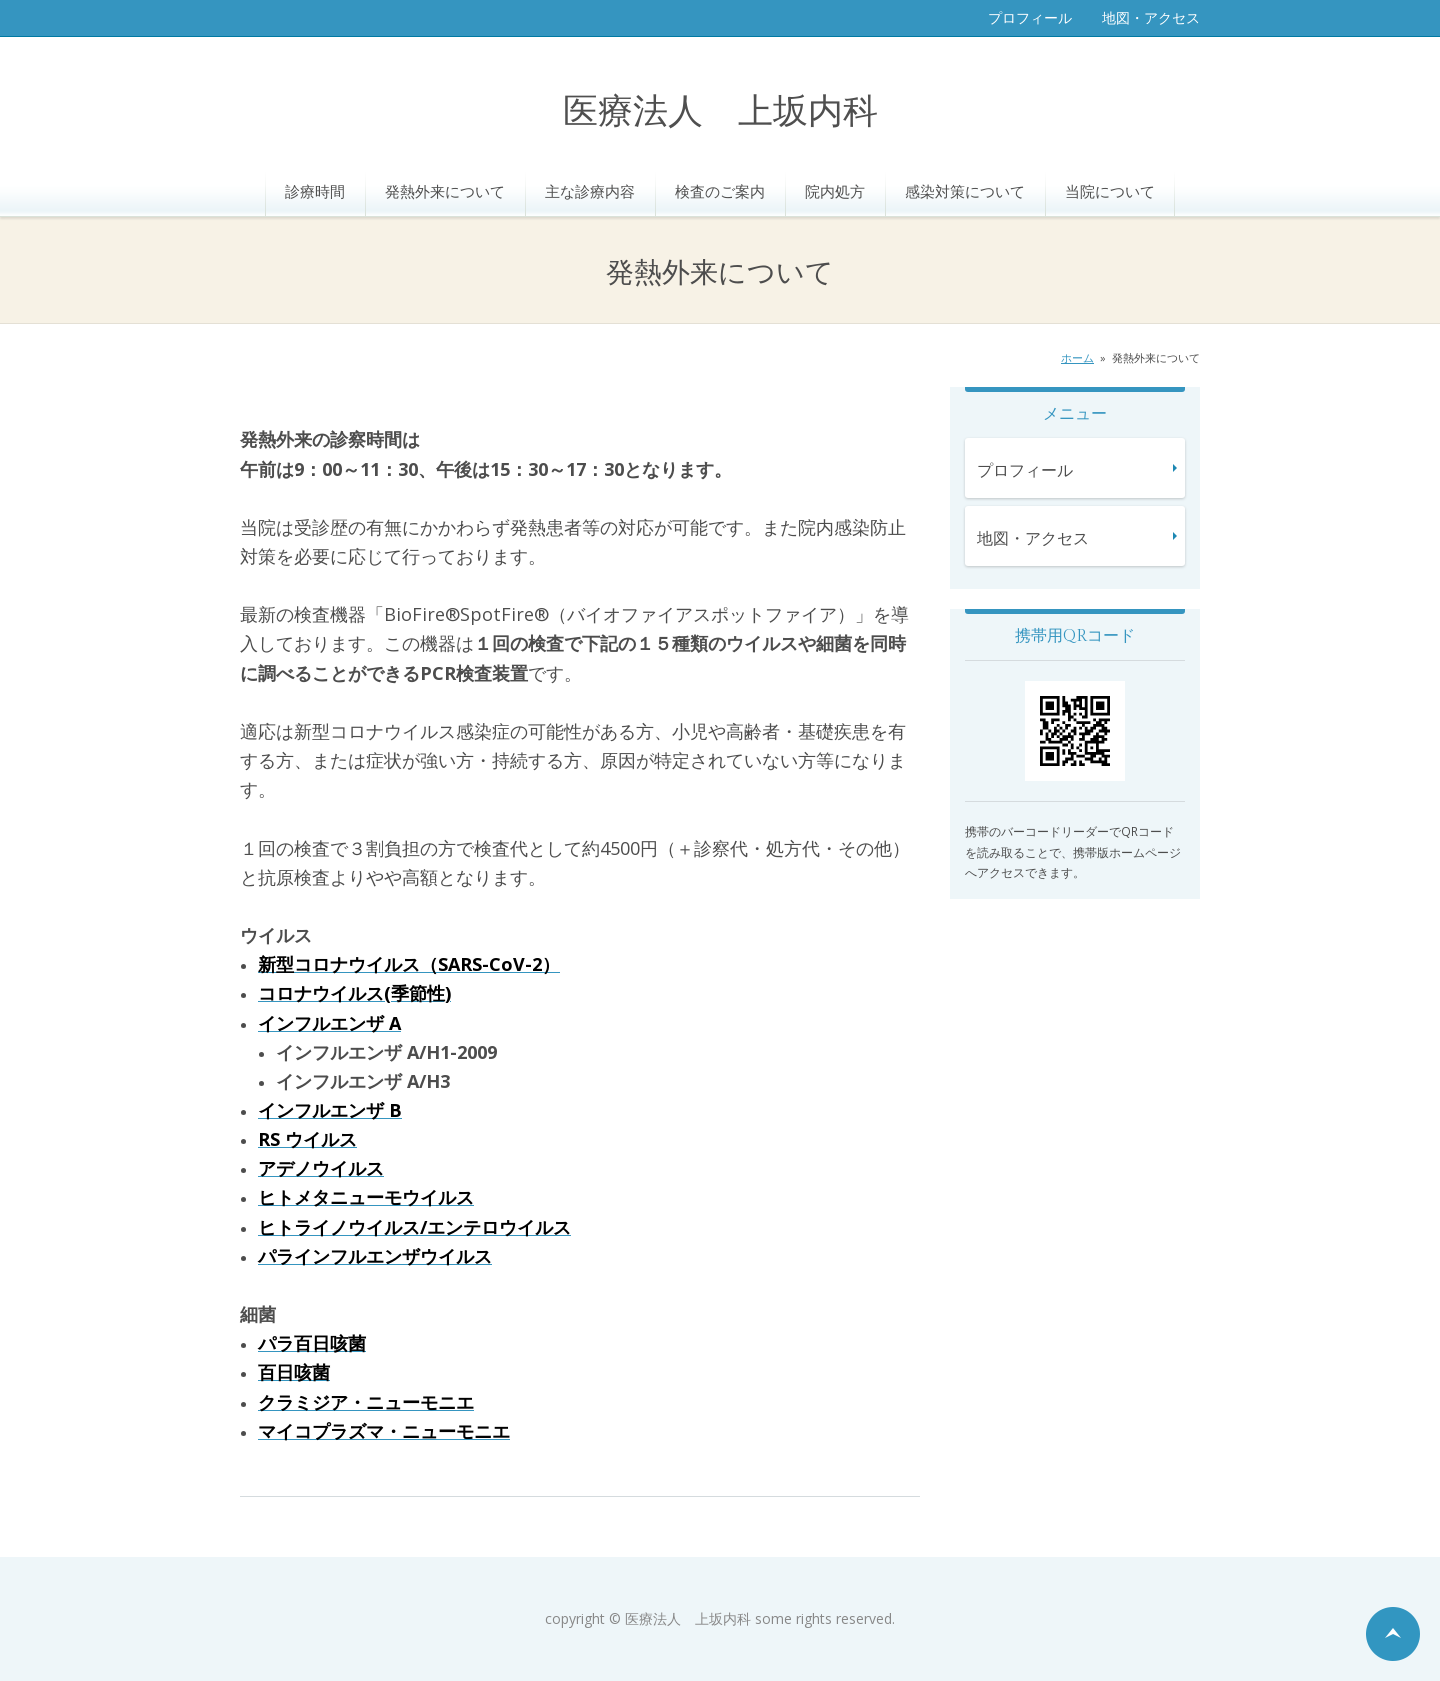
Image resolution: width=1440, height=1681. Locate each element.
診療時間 (315, 191)
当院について (1110, 191)
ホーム (1077, 357)
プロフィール (1030, 17)
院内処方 (835, 191)
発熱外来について (445, 191)
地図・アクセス (1151, 17)
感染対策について (965, 191)
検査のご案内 (720, 191)
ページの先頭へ (1393, 1634)
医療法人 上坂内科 (720, 112)
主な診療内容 (590, 191)
